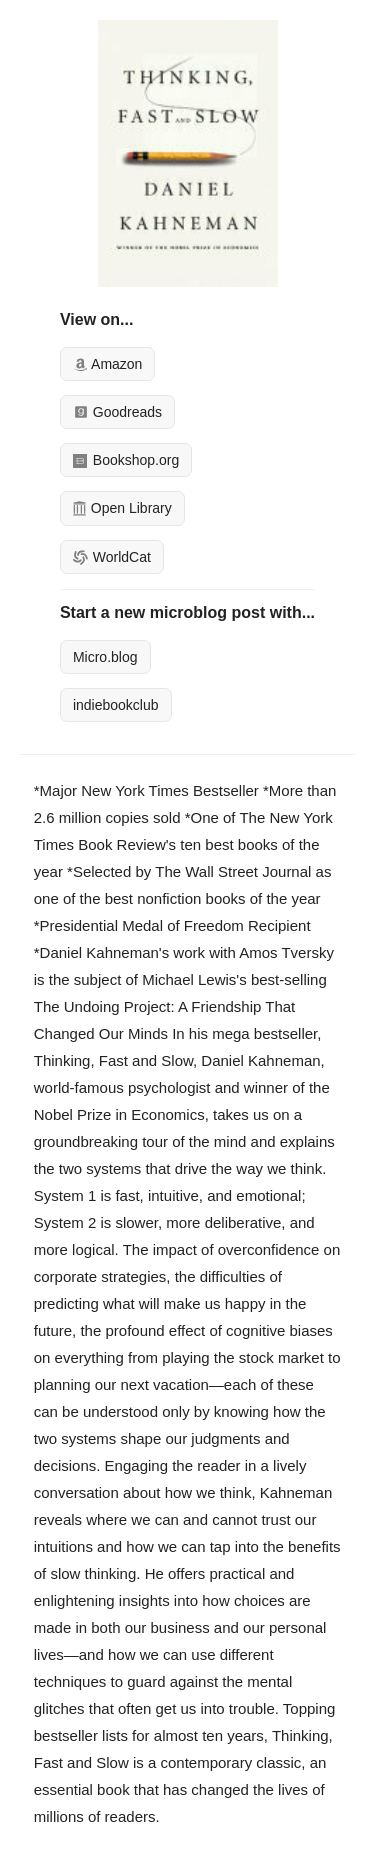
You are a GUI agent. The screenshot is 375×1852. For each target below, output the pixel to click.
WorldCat (112, 557)
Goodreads (117, 412)
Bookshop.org (126, 460)
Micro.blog (105, 657)
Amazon (107, 364)
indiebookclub (116, 705)
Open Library (122, 508)
